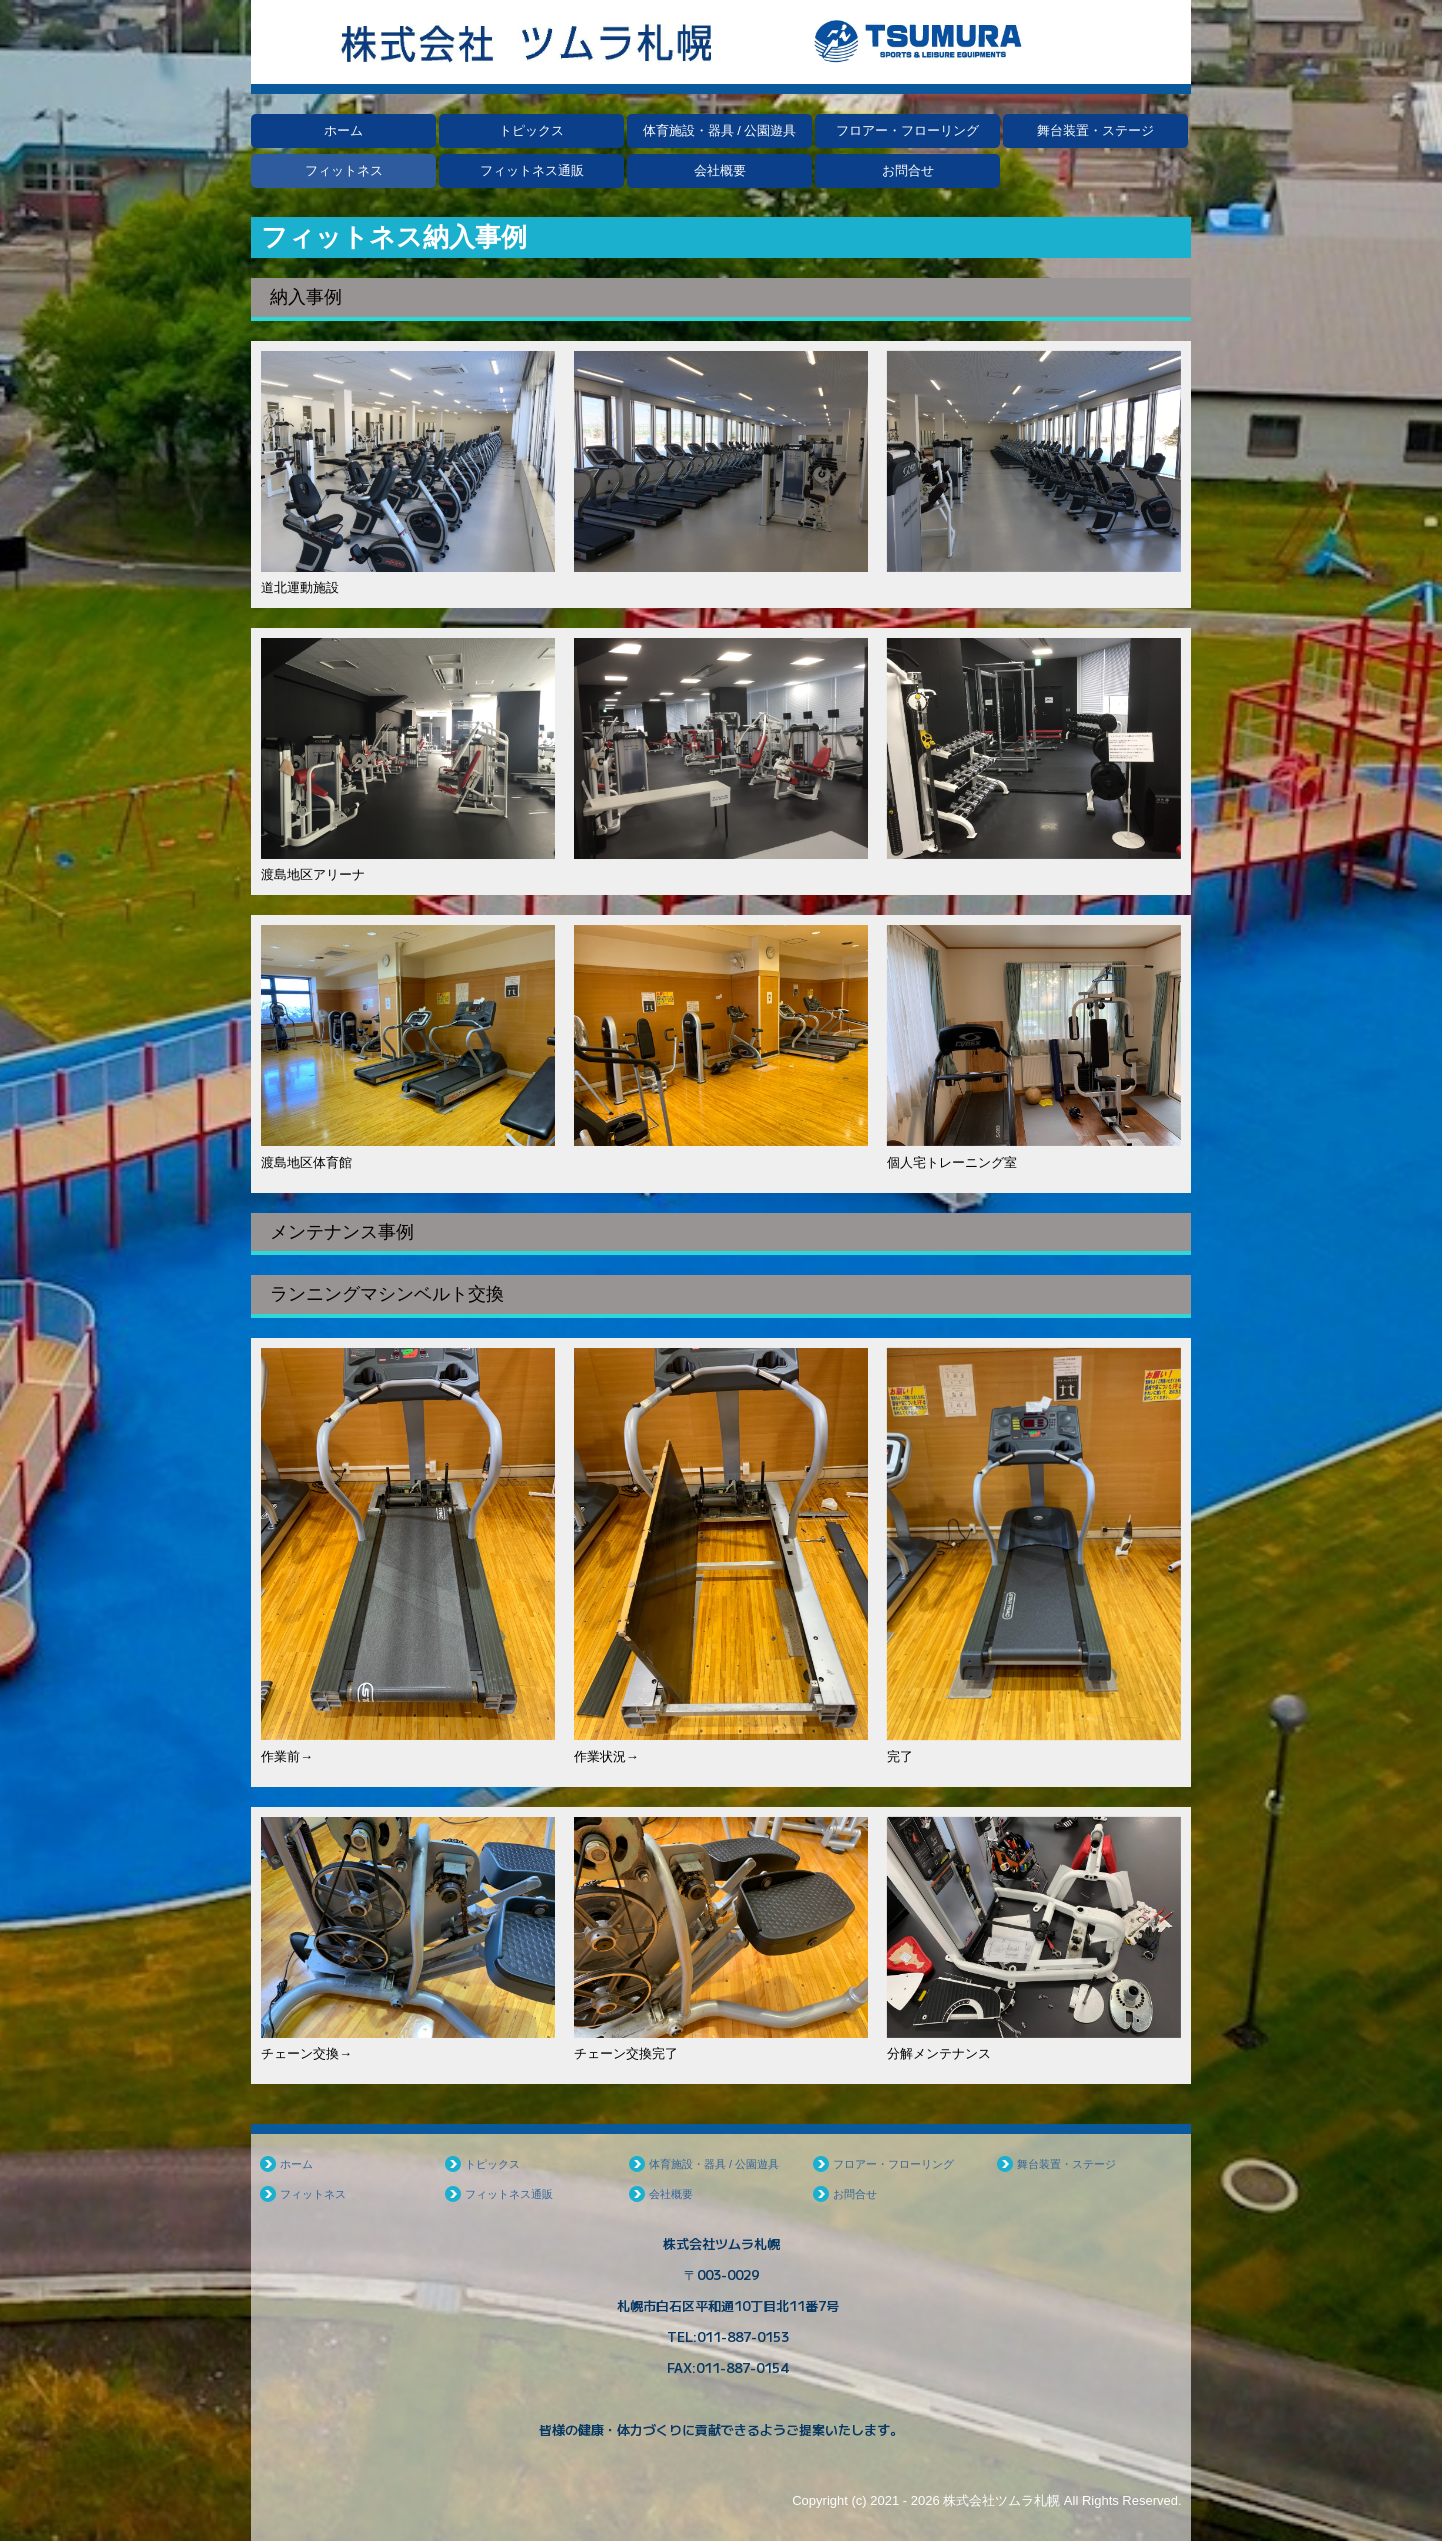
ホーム (343, 130)
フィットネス (344, 170)
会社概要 (720, 170)
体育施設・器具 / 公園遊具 (720, 130)
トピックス (531, 130)
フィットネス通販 (532, 170)
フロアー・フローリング (907, 130)
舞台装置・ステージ (1095, 130)
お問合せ (908, 170)
